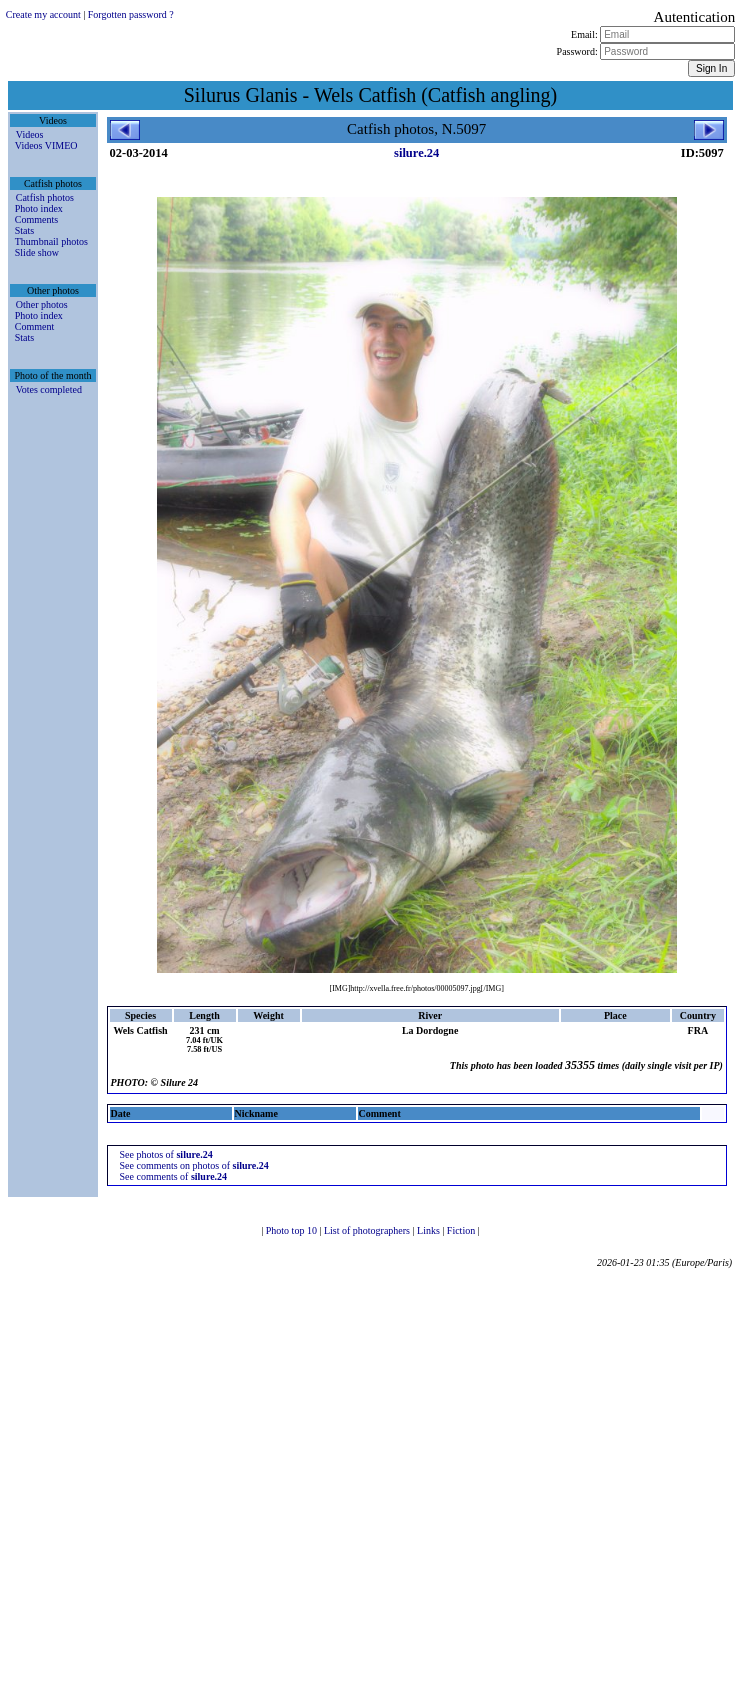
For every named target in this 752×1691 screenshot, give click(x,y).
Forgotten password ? (131, 14)
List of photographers (368, 1230)
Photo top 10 (293, 1230)
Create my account (43, 14)
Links (429, 1230)
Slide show (37, 252)
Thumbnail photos (51, 241)
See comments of (174, 1176)
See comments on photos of (194, 1165)
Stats (24, 230)
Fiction (462, 1230)
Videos (30, 134)
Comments (36, 219)
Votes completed (49, 389)
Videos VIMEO (46, 145)
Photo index (39, 208)
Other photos (42, 304)
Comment (34, 326)
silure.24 (416, 153)
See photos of (166, 1154)
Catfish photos (45, 197)
